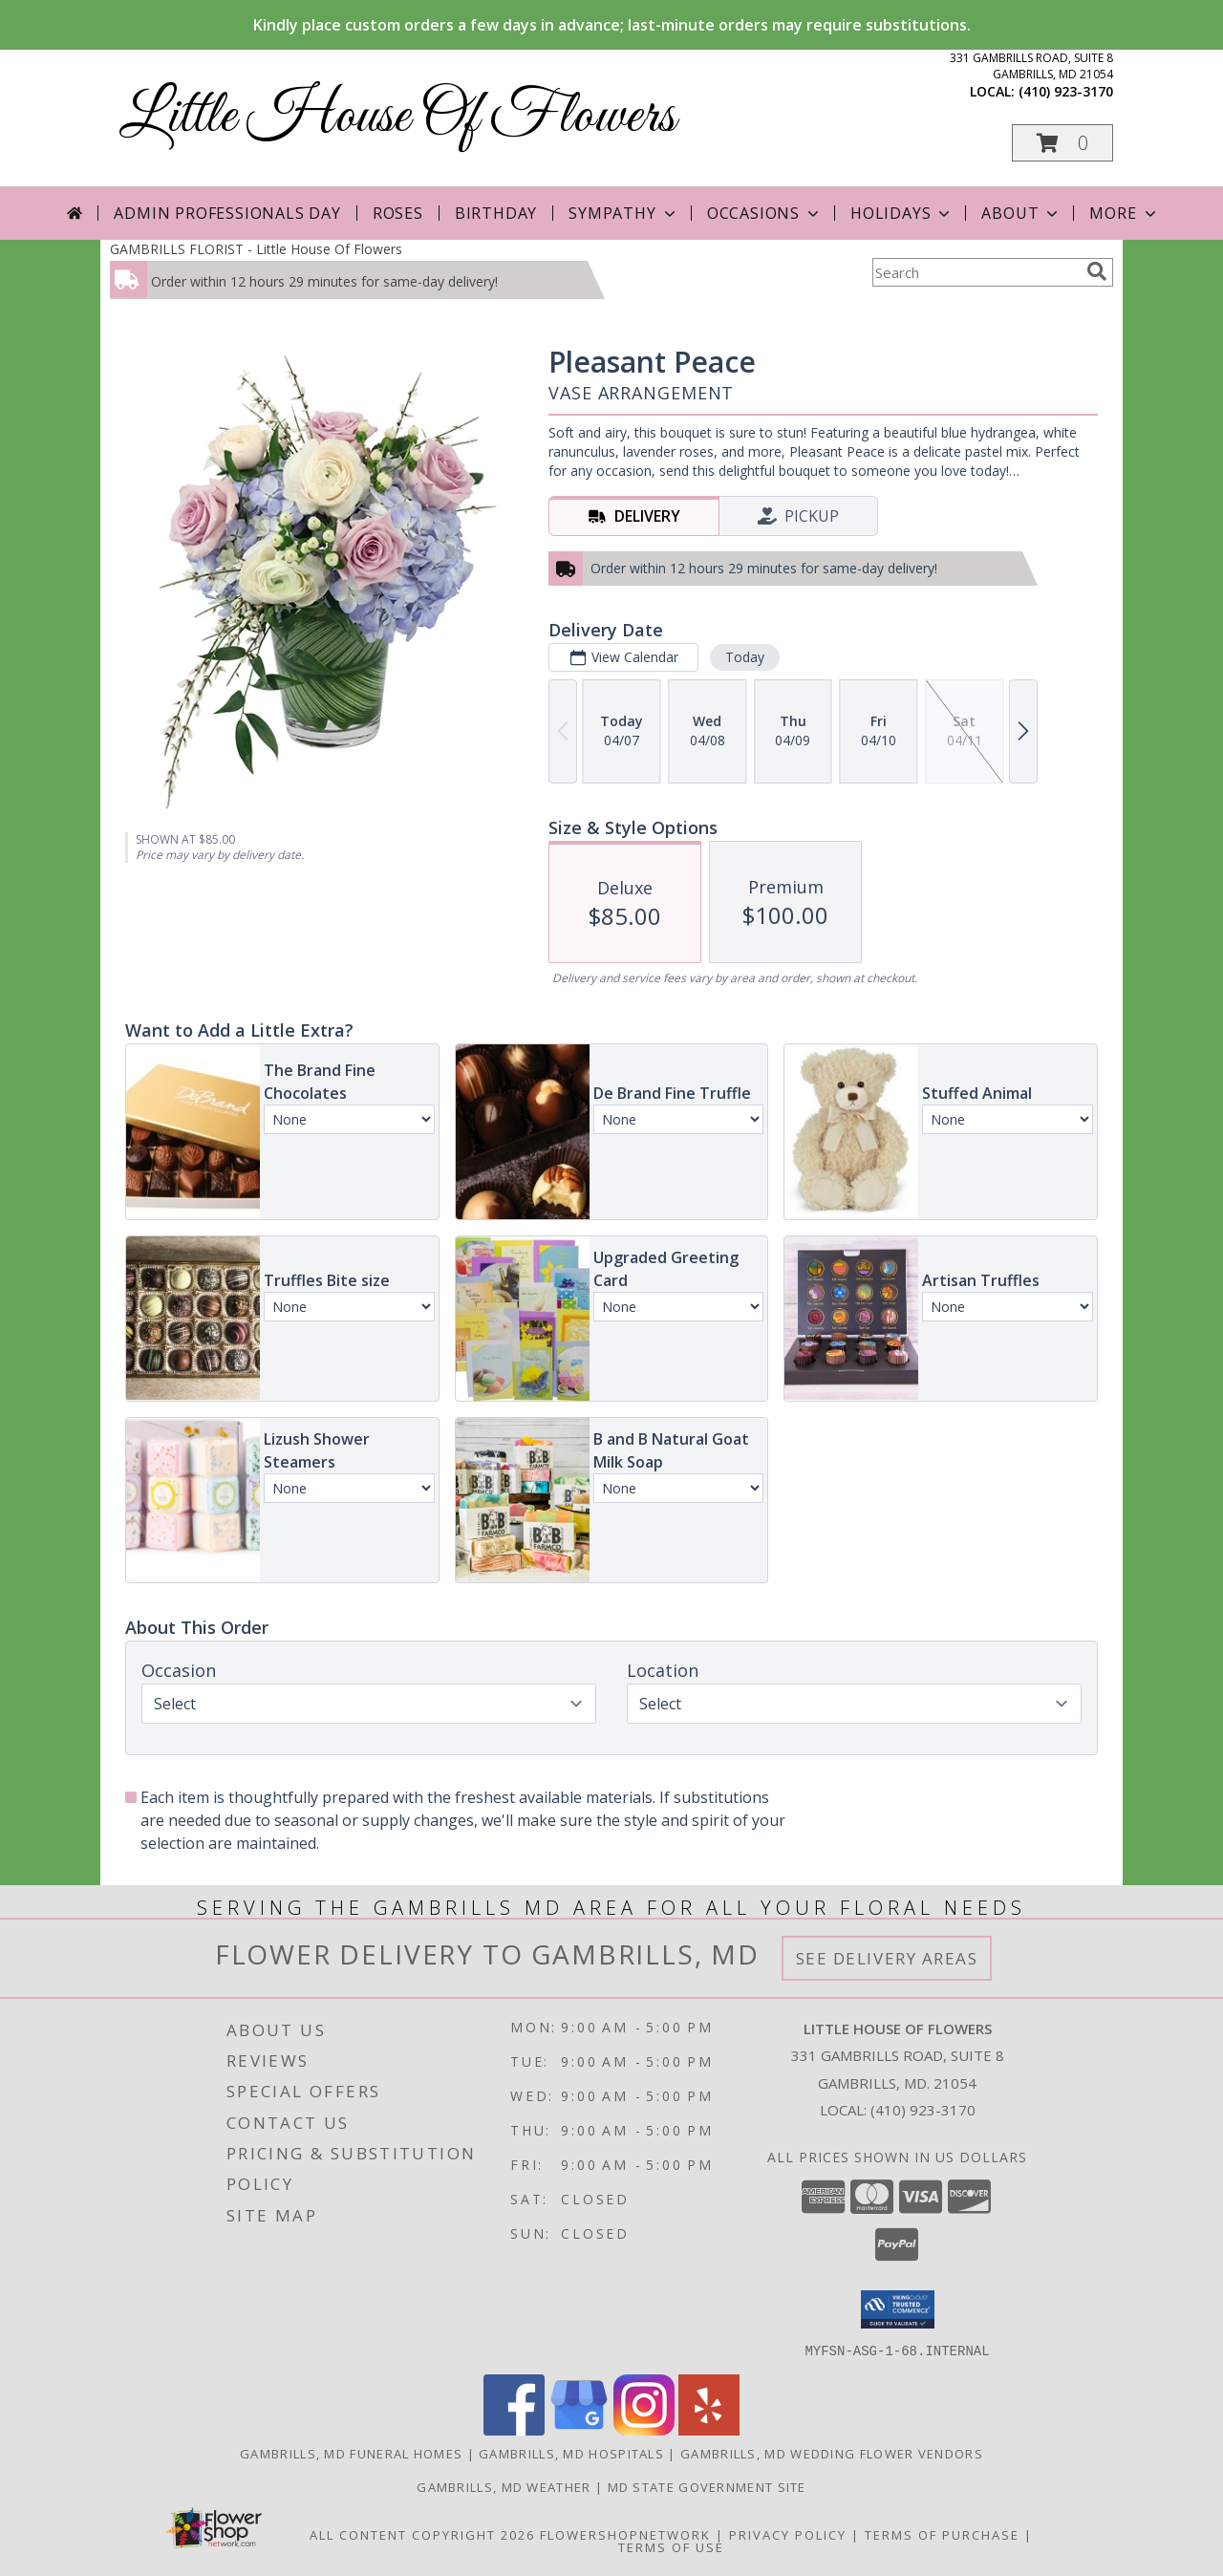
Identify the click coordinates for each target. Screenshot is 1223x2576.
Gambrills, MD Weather (503, 2486)
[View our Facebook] (514, 2429)
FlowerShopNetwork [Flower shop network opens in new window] (625, 2534)
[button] (1062, 142)
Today (744, 657)
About (1021, 213)
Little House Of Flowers (397, 117)
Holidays (902, 213)
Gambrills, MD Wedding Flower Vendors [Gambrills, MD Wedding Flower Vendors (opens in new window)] (831, 2452)
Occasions (765, 213)
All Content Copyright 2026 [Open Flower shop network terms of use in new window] (422, 2534)
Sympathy (623, 213)
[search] (1097, 271)
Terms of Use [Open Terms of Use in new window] (671, 2546)
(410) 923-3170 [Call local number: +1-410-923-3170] (1066, 91)
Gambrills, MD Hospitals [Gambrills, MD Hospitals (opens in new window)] (571, 2452)
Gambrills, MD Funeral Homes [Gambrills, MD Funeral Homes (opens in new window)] (351, 2452)
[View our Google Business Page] (579, 2429)
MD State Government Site (707, 2486)
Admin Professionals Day (227, 213)
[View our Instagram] (644, 2429)
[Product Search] (975, 272)
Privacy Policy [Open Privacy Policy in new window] (788, 2534)
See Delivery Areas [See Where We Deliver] (887, 1958)
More (1124, 213)
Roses (398, 213)
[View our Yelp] (709, 2429)
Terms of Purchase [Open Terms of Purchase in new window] (942, 2534)
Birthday (496, 213)
